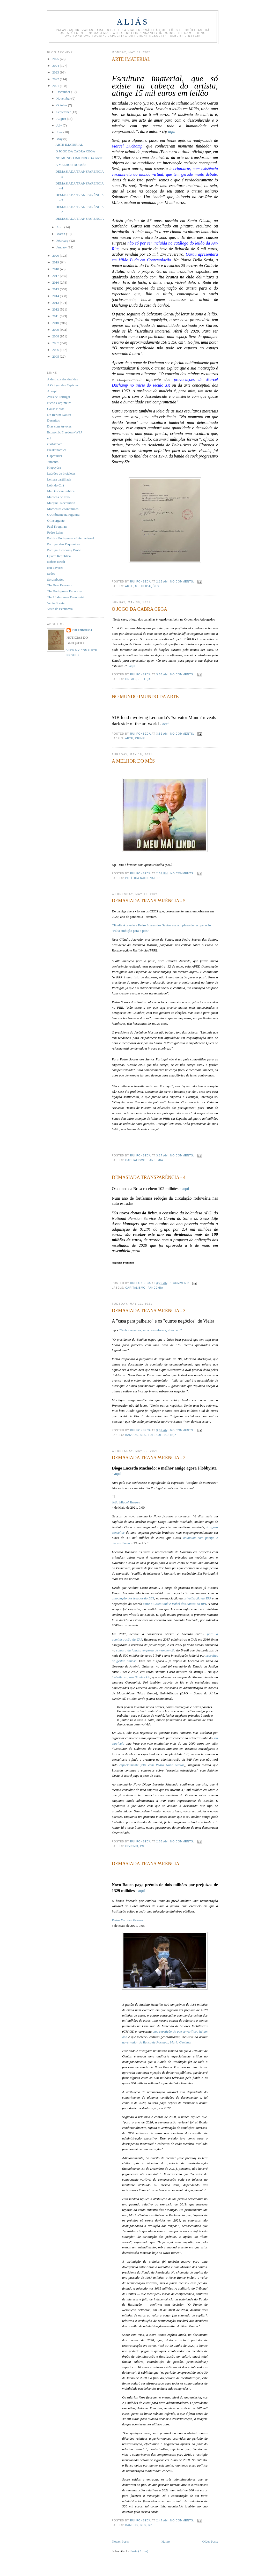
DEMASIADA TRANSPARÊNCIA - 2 (148, 1457)
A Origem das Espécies (62, 385)
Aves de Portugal (58, 397)
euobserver (54, 444)
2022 (56, 79)
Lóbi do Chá (55, 485)
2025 (56, 59)
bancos (131, 1435)
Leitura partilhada (59, 479)
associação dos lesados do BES (133, 1598)
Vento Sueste (56, 603)
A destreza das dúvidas (62, 379)
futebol (155, 1435)
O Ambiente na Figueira (63, 514)
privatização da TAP (197, 1598)
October (62, 105)
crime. (130, 679)
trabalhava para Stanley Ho (131, 1677)
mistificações (147, 586)
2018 (56, 269)
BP (150, 2525)
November (63, 98)
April (60, 227)
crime (140, 738)
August (61, 119)
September (64, 112)
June (59, 132)
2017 (56, 276)
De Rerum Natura (59, 415)
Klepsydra (54, 467)
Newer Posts (120, 2541)
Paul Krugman (57, 526)
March (61, 234)
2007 (56, 343)
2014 (56, 296)
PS (160, 878)
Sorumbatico (55, 579)
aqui (171, 131)
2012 (56, 309)
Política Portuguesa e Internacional (70, 538)
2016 (56, 282)
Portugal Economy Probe (64, 550)
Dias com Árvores (59, 426)
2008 (56, 336)
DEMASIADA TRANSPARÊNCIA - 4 (148, 1177)
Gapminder (54, 456)
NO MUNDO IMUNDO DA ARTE (145, 696)
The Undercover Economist (65, 597)
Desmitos (53, 420)
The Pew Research (59, 585)
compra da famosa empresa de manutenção (145, 1650)
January (62, 247)
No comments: (182, 581)
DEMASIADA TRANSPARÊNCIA (145, 1863)
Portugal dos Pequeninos (63, 544)
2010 (56, 323)
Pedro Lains (55, 532)
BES (143, 1435)
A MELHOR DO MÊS (133, 761)
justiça (144, 679)
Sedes (51, 573)
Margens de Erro (58, 497)
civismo (131, 1846)
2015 (56, 289)
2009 (56, 329)
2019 (56, 262)
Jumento (52, 462)
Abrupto (52, 391)
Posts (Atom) (139, 2551)
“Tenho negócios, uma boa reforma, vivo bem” (150, 1330)
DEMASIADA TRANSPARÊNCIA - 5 (148, 900)
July (59, 125)
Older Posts (210, 2541)
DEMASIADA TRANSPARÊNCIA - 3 (148, 1310)
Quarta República (59, 556)
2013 (56, 303)
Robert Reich (56, 562)
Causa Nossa (55, 409)
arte (129, 586)
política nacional (140, 878)
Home (165, 2541)
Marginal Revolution (61, 503)
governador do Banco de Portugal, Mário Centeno (156, 2042)
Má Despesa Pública (61, 491)
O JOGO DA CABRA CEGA (139, 609)
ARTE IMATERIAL (131, 59)
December (63, 92)
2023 (56, 72)
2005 (56, 356)
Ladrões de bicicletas (61, 473)
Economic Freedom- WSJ (64, 432)
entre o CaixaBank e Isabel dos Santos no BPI (174, 1604)
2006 (56, 350)
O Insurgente (55, 520)
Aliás (133, 21)
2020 (56, 255)
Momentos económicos (62, 509)
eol (49, 438)
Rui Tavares (55, 568)
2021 (56, 86)
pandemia (155, 1160)
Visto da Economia (60, 609)
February (62, 240)
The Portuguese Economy (64, 591)
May (59, 139)
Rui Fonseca (82, 630)
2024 (56, 66)
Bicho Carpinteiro (59, 403)
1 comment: (180, 1283)
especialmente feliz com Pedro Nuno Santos (152, 1765)
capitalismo (135, 1160)
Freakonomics (56, 450)
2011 (56, 316)
